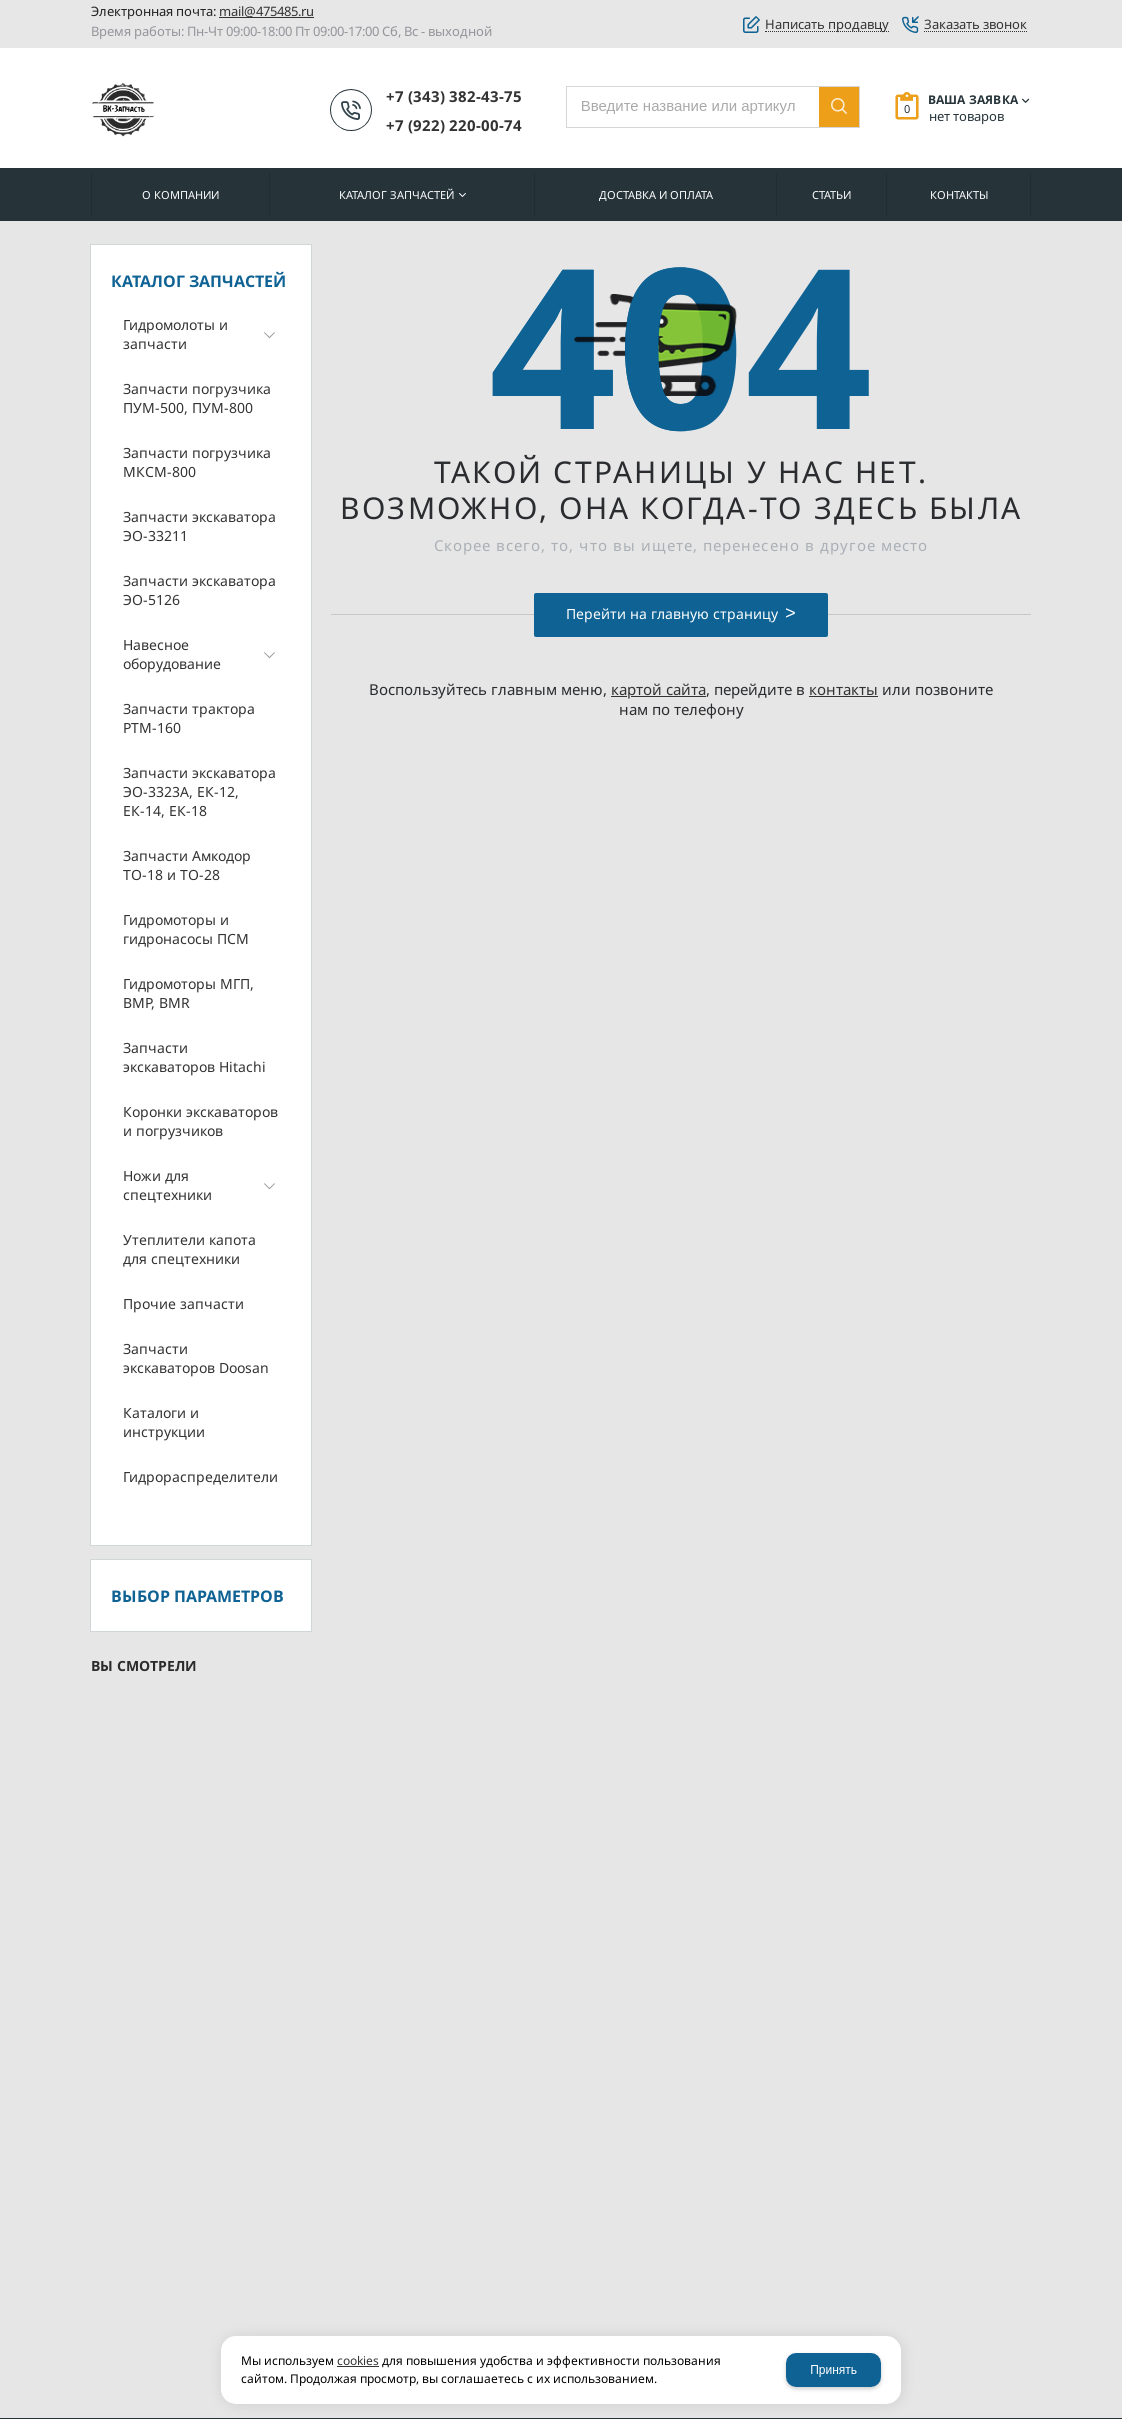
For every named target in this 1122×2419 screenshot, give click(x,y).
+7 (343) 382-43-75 (454, 96)
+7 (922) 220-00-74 (454, 125)
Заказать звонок (975, 24)
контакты (843, 689)
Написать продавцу (827, 24)
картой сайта (658, 689)
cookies (358, 2360)
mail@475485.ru (266, 11)
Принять (833, 2370)
